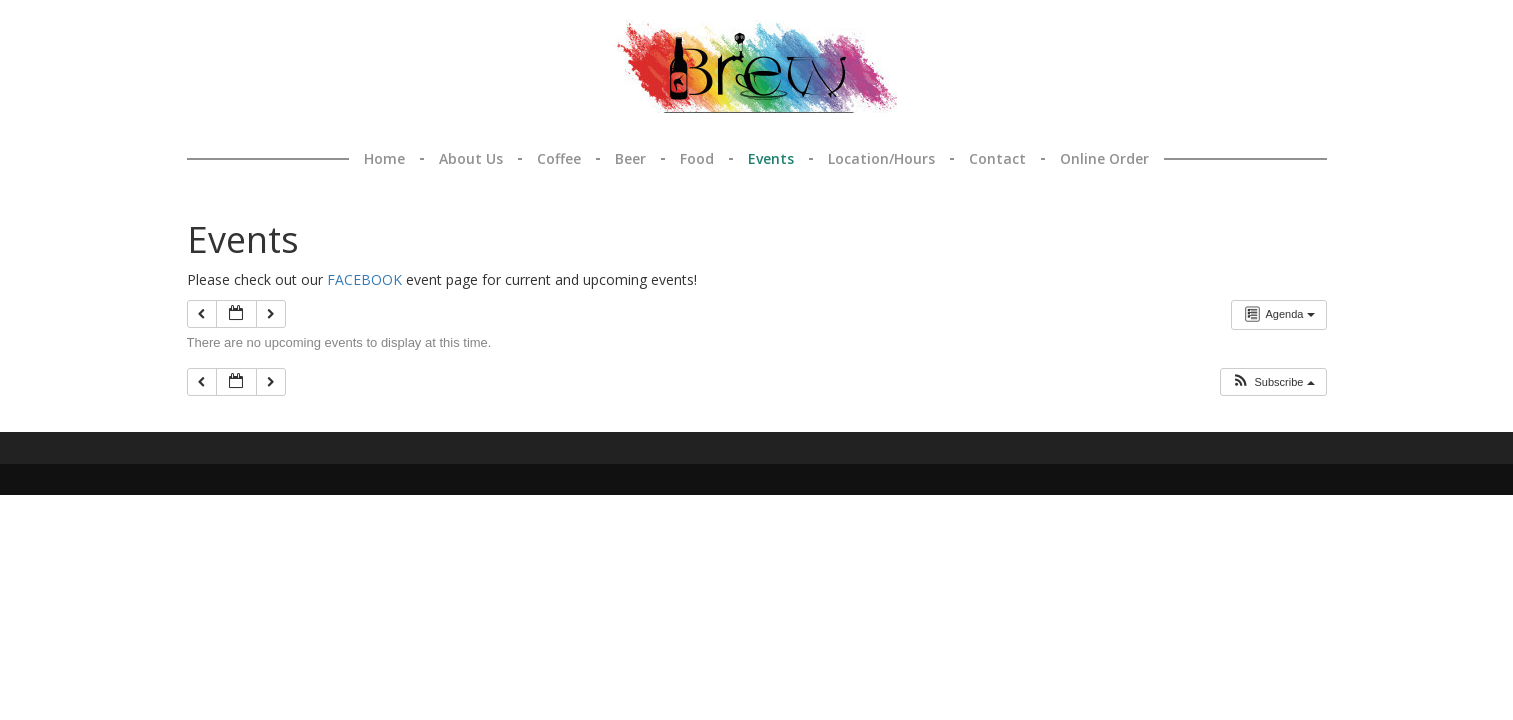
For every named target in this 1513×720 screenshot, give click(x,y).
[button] (1274, 382)
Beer (630, 158)
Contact (997, 158)
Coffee (559, 158)
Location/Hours (881, 158)
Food (697, 158)
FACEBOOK (364, 279)
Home (384, 158)
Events (771, 158)
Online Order (1104, 158)
